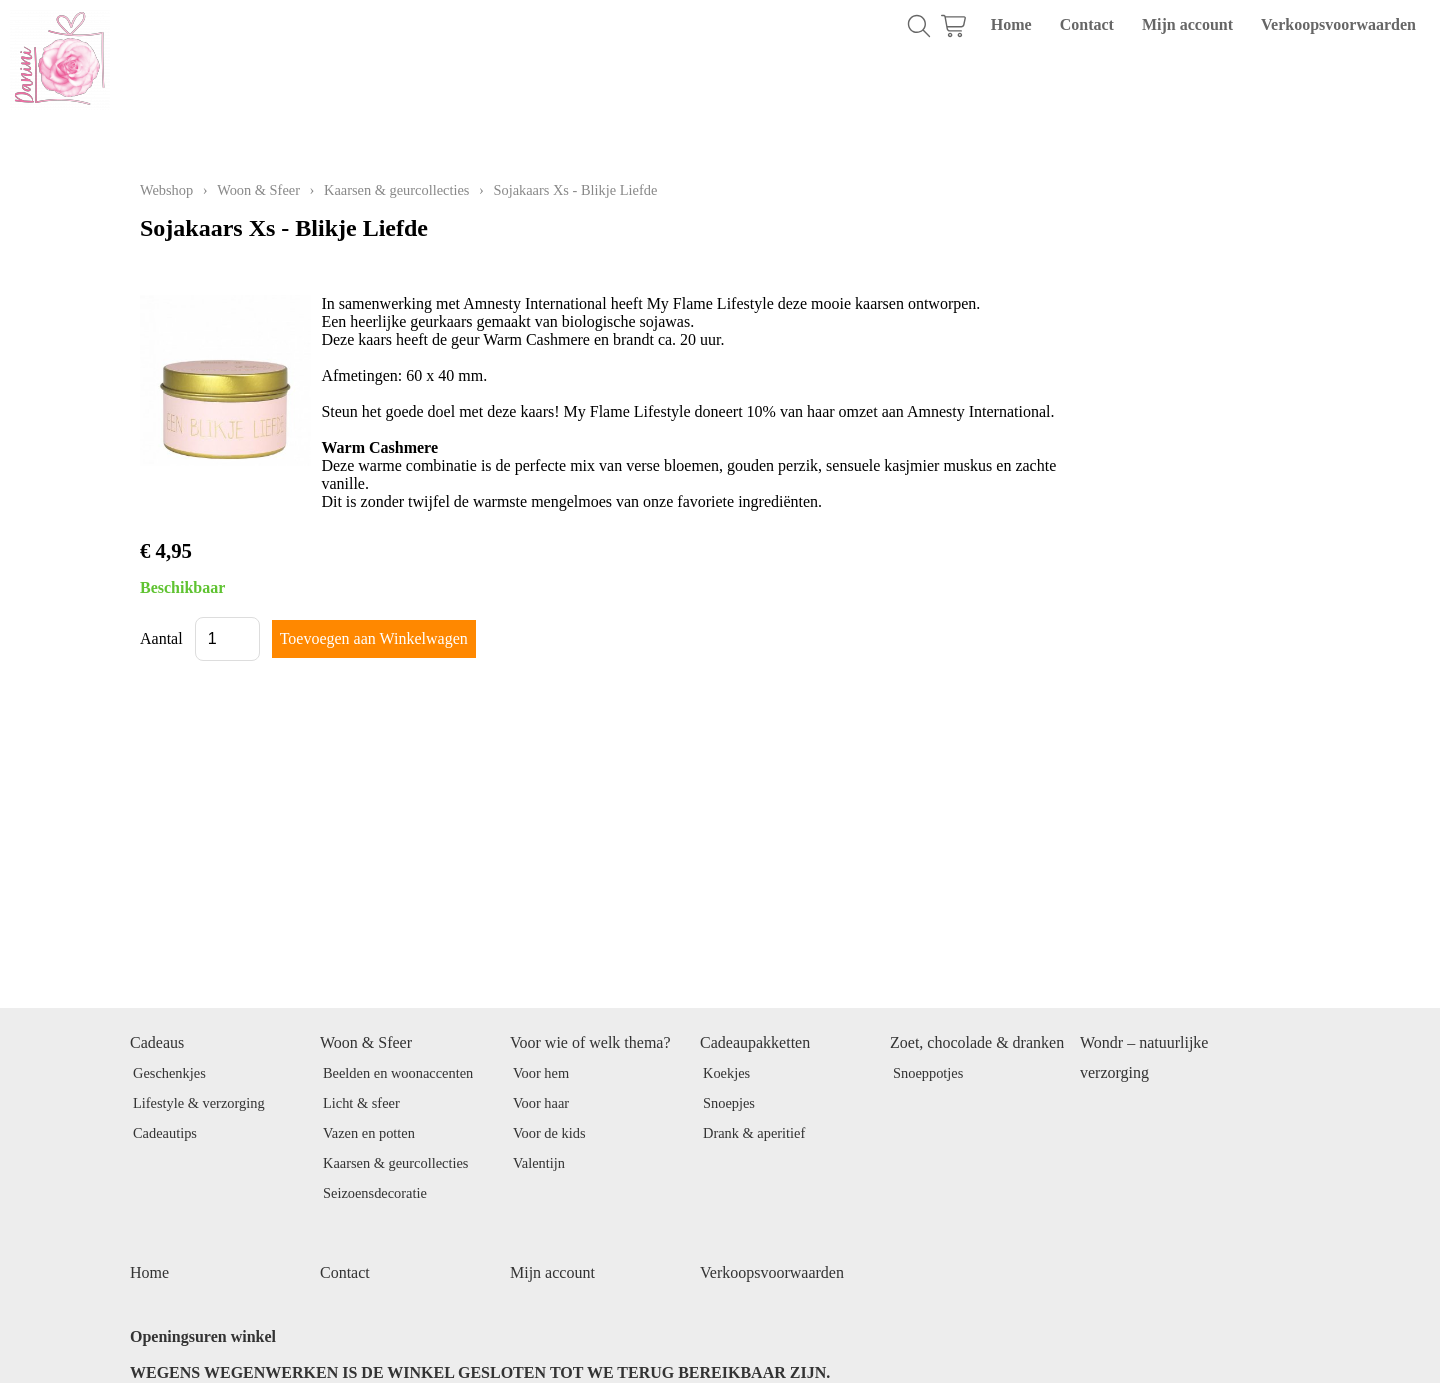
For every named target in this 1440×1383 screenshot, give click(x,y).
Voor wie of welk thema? (590, 1042)
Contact (1087, 24)
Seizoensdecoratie (375, 1193)
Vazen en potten (369, 1133)
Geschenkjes (169, 1073)
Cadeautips (165, 1133)
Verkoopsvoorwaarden (1338, 24)
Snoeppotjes (928, 1073)
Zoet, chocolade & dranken (977, 1042)
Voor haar (541, 1103)
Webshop (166, 190)
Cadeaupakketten (755, 1042)
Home (1011, 24)
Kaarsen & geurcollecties (396, 190)
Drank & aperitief (754, 1133)
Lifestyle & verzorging (199, 1103)
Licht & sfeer (361, 1103)
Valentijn (539, 1163)
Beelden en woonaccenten (398, 1073)
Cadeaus (157, 1042)
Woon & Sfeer (258, 190)
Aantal (161, 638)
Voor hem (541, 1073)
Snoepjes (729, 1103)
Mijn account (1187, 24)
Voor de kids (549, 1133)
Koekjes (726, 1073)
